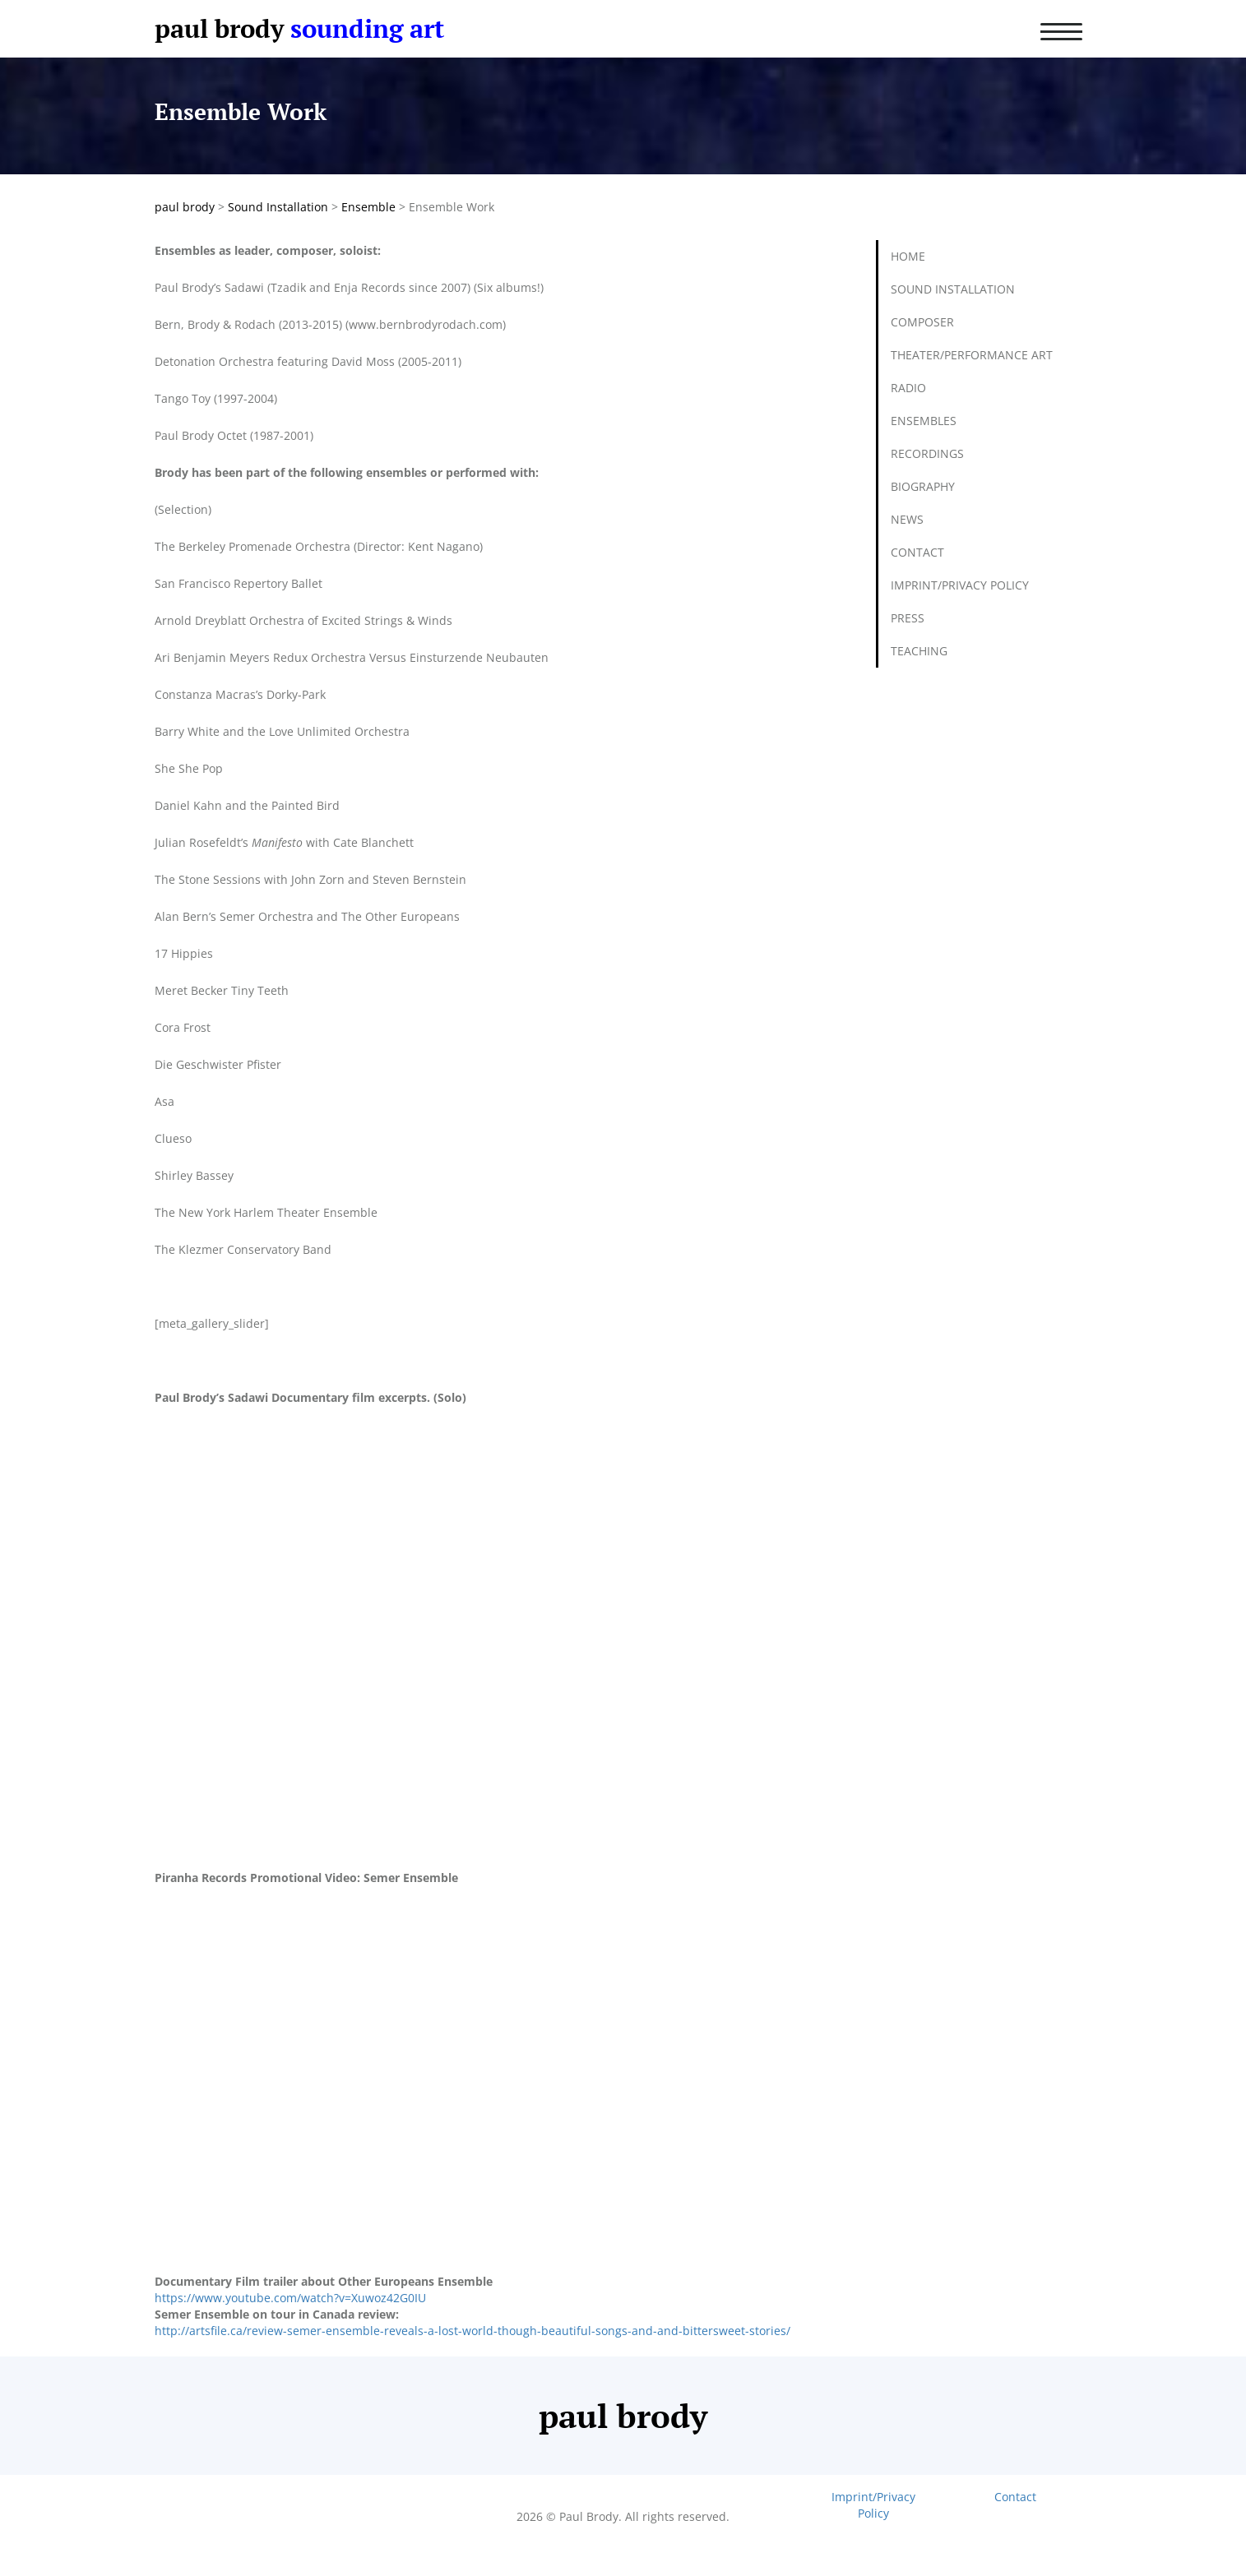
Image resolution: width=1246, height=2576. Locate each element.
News (907, 519)
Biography (923, 486)
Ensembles (924, 420)
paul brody (219, 28)
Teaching (919, 651)
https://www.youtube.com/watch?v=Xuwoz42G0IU (290, 2297)
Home (908, 256)
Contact (917, 552)
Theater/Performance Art (972, 355)
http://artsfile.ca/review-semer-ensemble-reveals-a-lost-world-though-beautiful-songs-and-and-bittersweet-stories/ (472, 2330)
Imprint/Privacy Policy (960, 585)
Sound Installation (953, 289)
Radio (908, 387)
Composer (922, 322)
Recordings (927, 453)
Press (907, 618)
